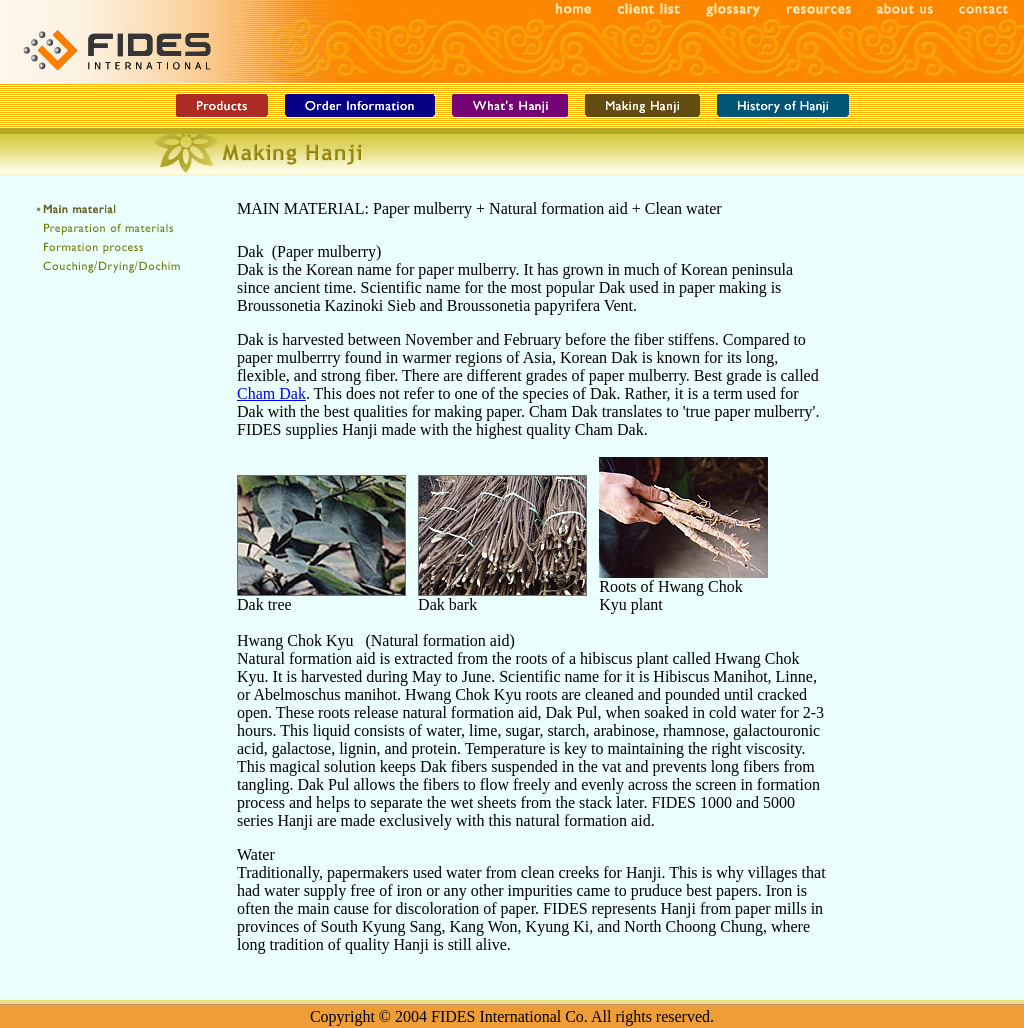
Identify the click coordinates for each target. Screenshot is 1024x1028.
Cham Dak (271, 393)
